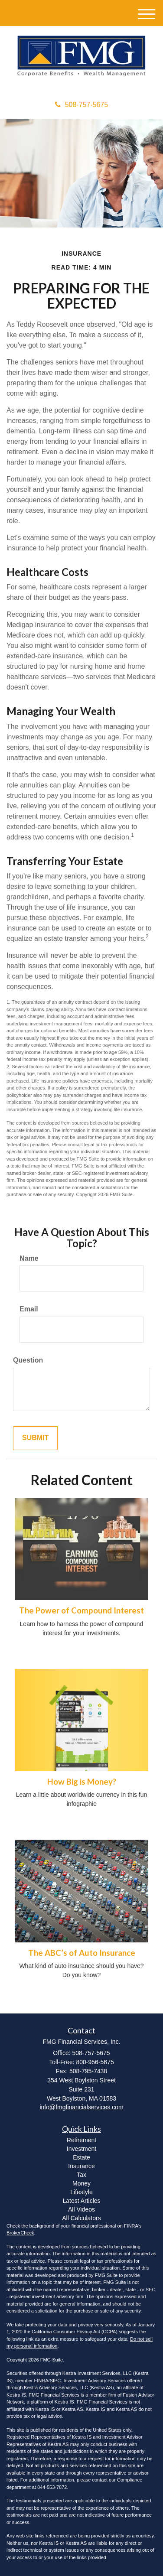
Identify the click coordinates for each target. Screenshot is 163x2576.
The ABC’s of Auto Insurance (81, 1953)
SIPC (55, 2380)
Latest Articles (81, 2200)
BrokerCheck (20, 2232)
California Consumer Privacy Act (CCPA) (74, 2331)
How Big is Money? (81, 1781)
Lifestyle (81, 2192)
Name (29, 1258)
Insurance (81, 2166)
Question (28, 1360)
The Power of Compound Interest (81, 1610)
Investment (81, 2148)
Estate (81, 2157)
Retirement (81, 2140)
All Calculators (81, 2218)
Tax (81, 2174)
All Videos (81, 2209)
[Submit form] (35, 1438)
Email (29, 1309)
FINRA (41, 2380)
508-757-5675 (81, 104)
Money (81, 2183)
